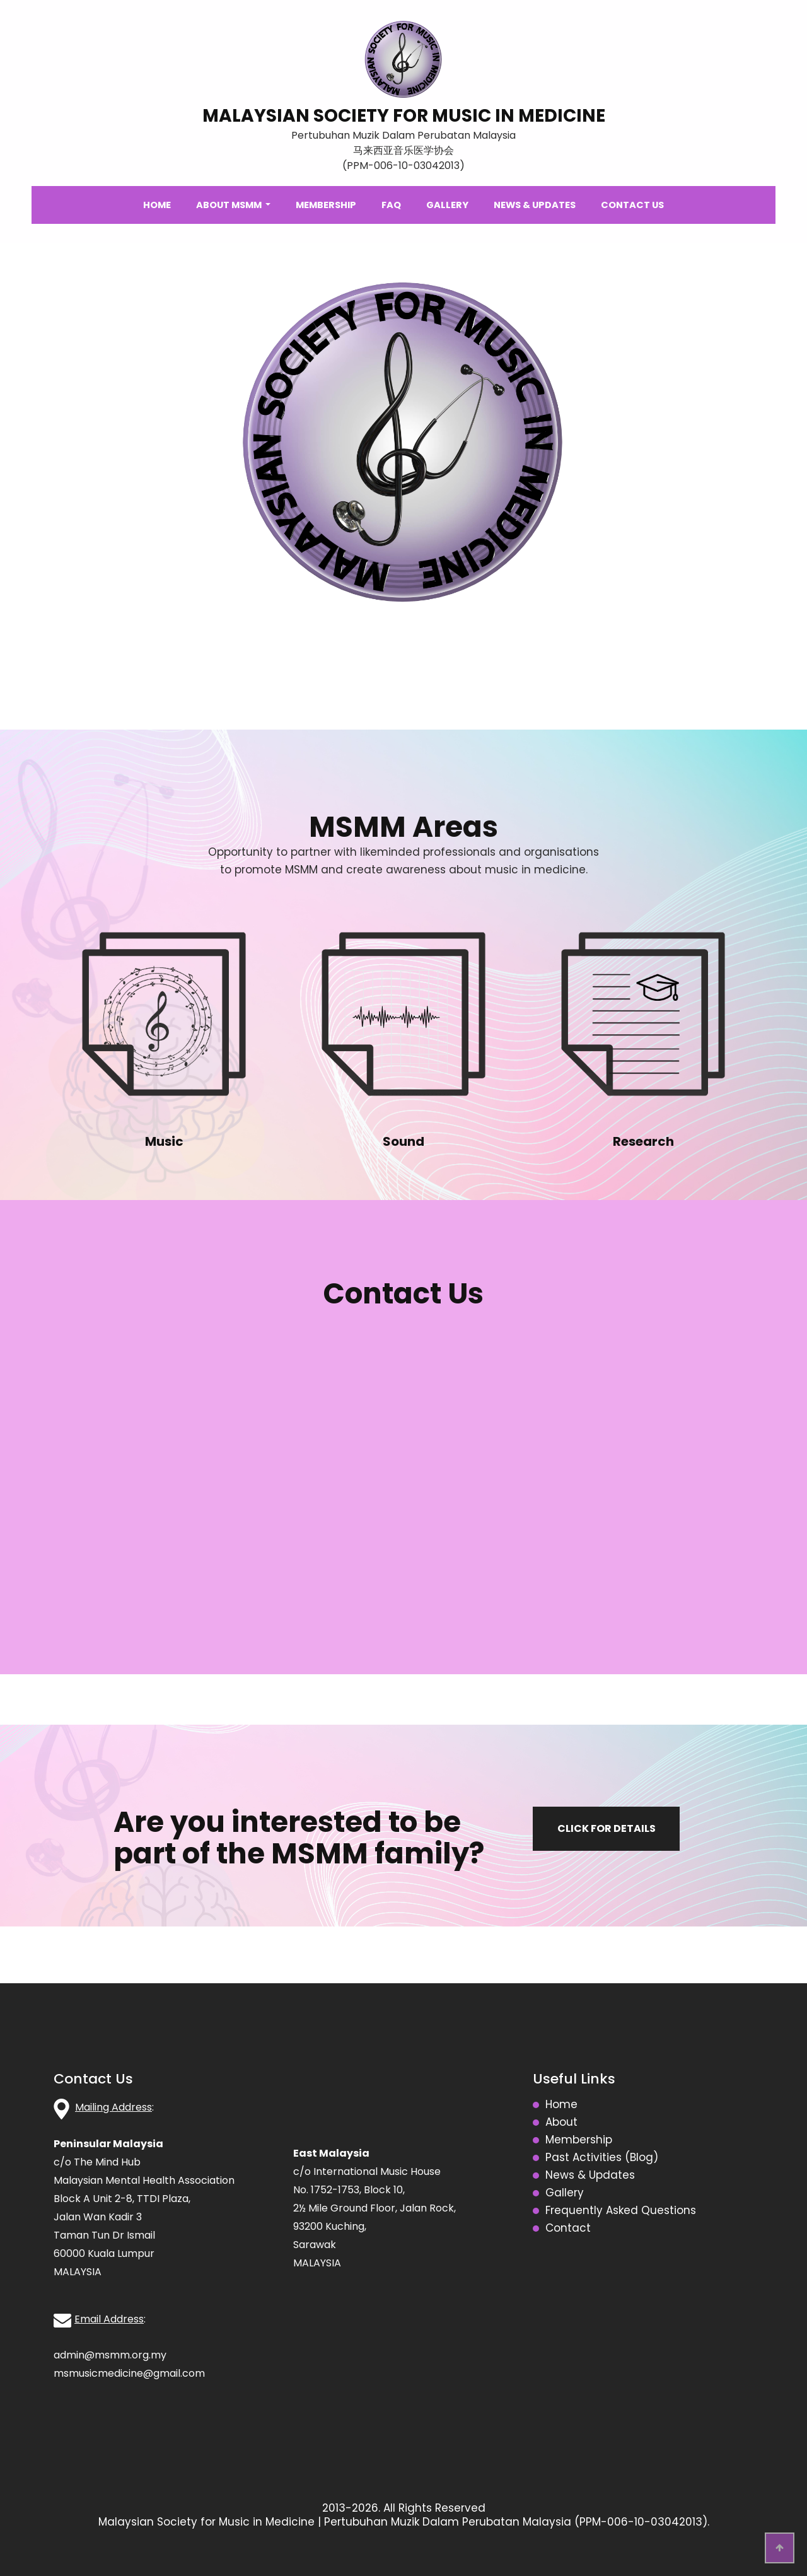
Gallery (447, 205)
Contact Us (632, 205)
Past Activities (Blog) (601, 2158)
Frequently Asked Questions (620, 2211)
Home (157, 205)
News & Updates (535, 205)
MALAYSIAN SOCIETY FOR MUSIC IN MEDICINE (403, 115)
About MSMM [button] (230, 205)
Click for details (606, 1828)
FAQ (391, 205)
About (561, 2123)
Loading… (403, 1486)
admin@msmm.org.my (110, 2355)
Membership (326, 205)
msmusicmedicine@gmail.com (129, 2373)
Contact (568, 2228)
